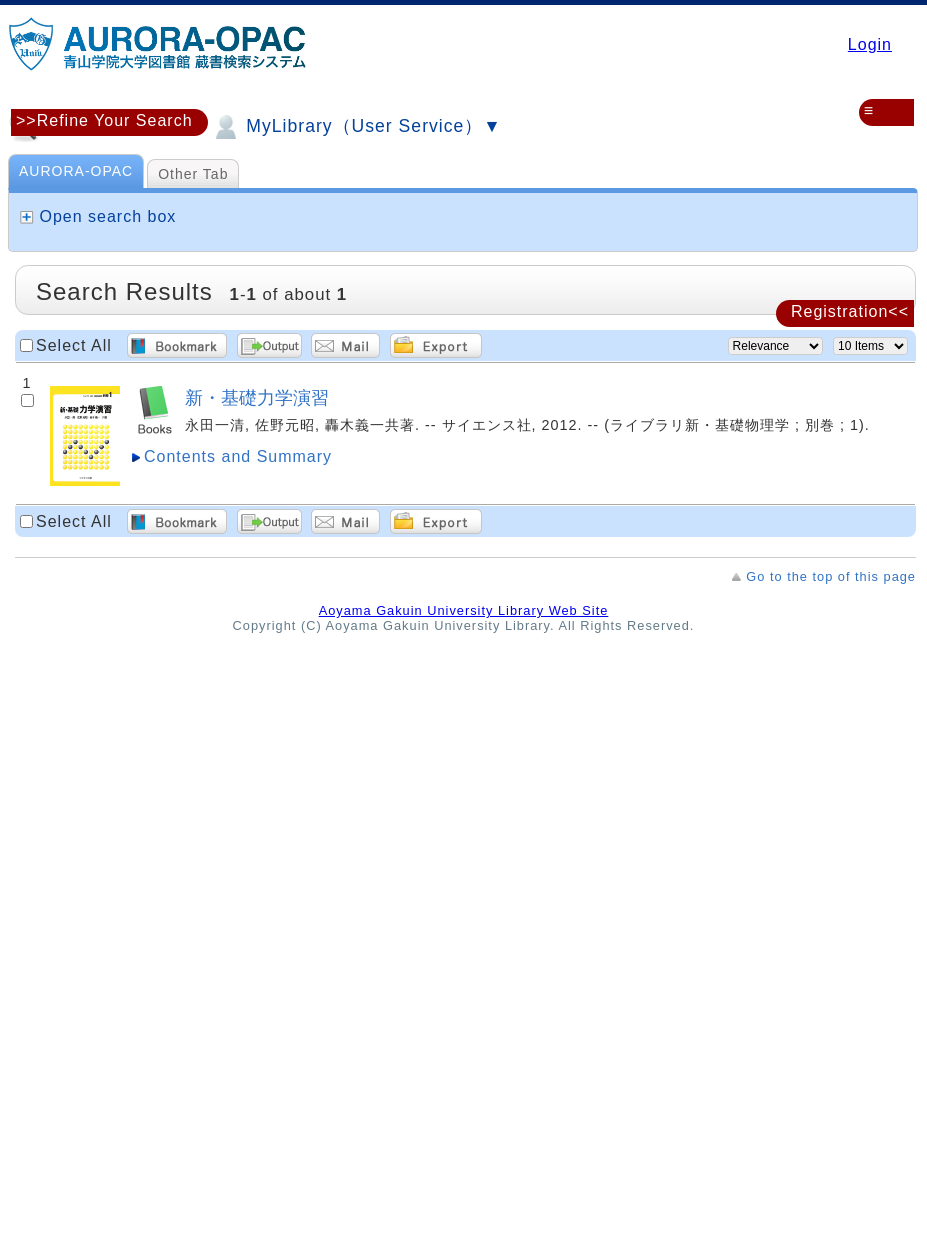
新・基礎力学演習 (257, 397)
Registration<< (850, 311)
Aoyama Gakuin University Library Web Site (464, 610)
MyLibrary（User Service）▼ (355, 127)
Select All (74, 345)
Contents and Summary (238, 456)
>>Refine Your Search (104, 120)
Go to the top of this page (831, 576)
